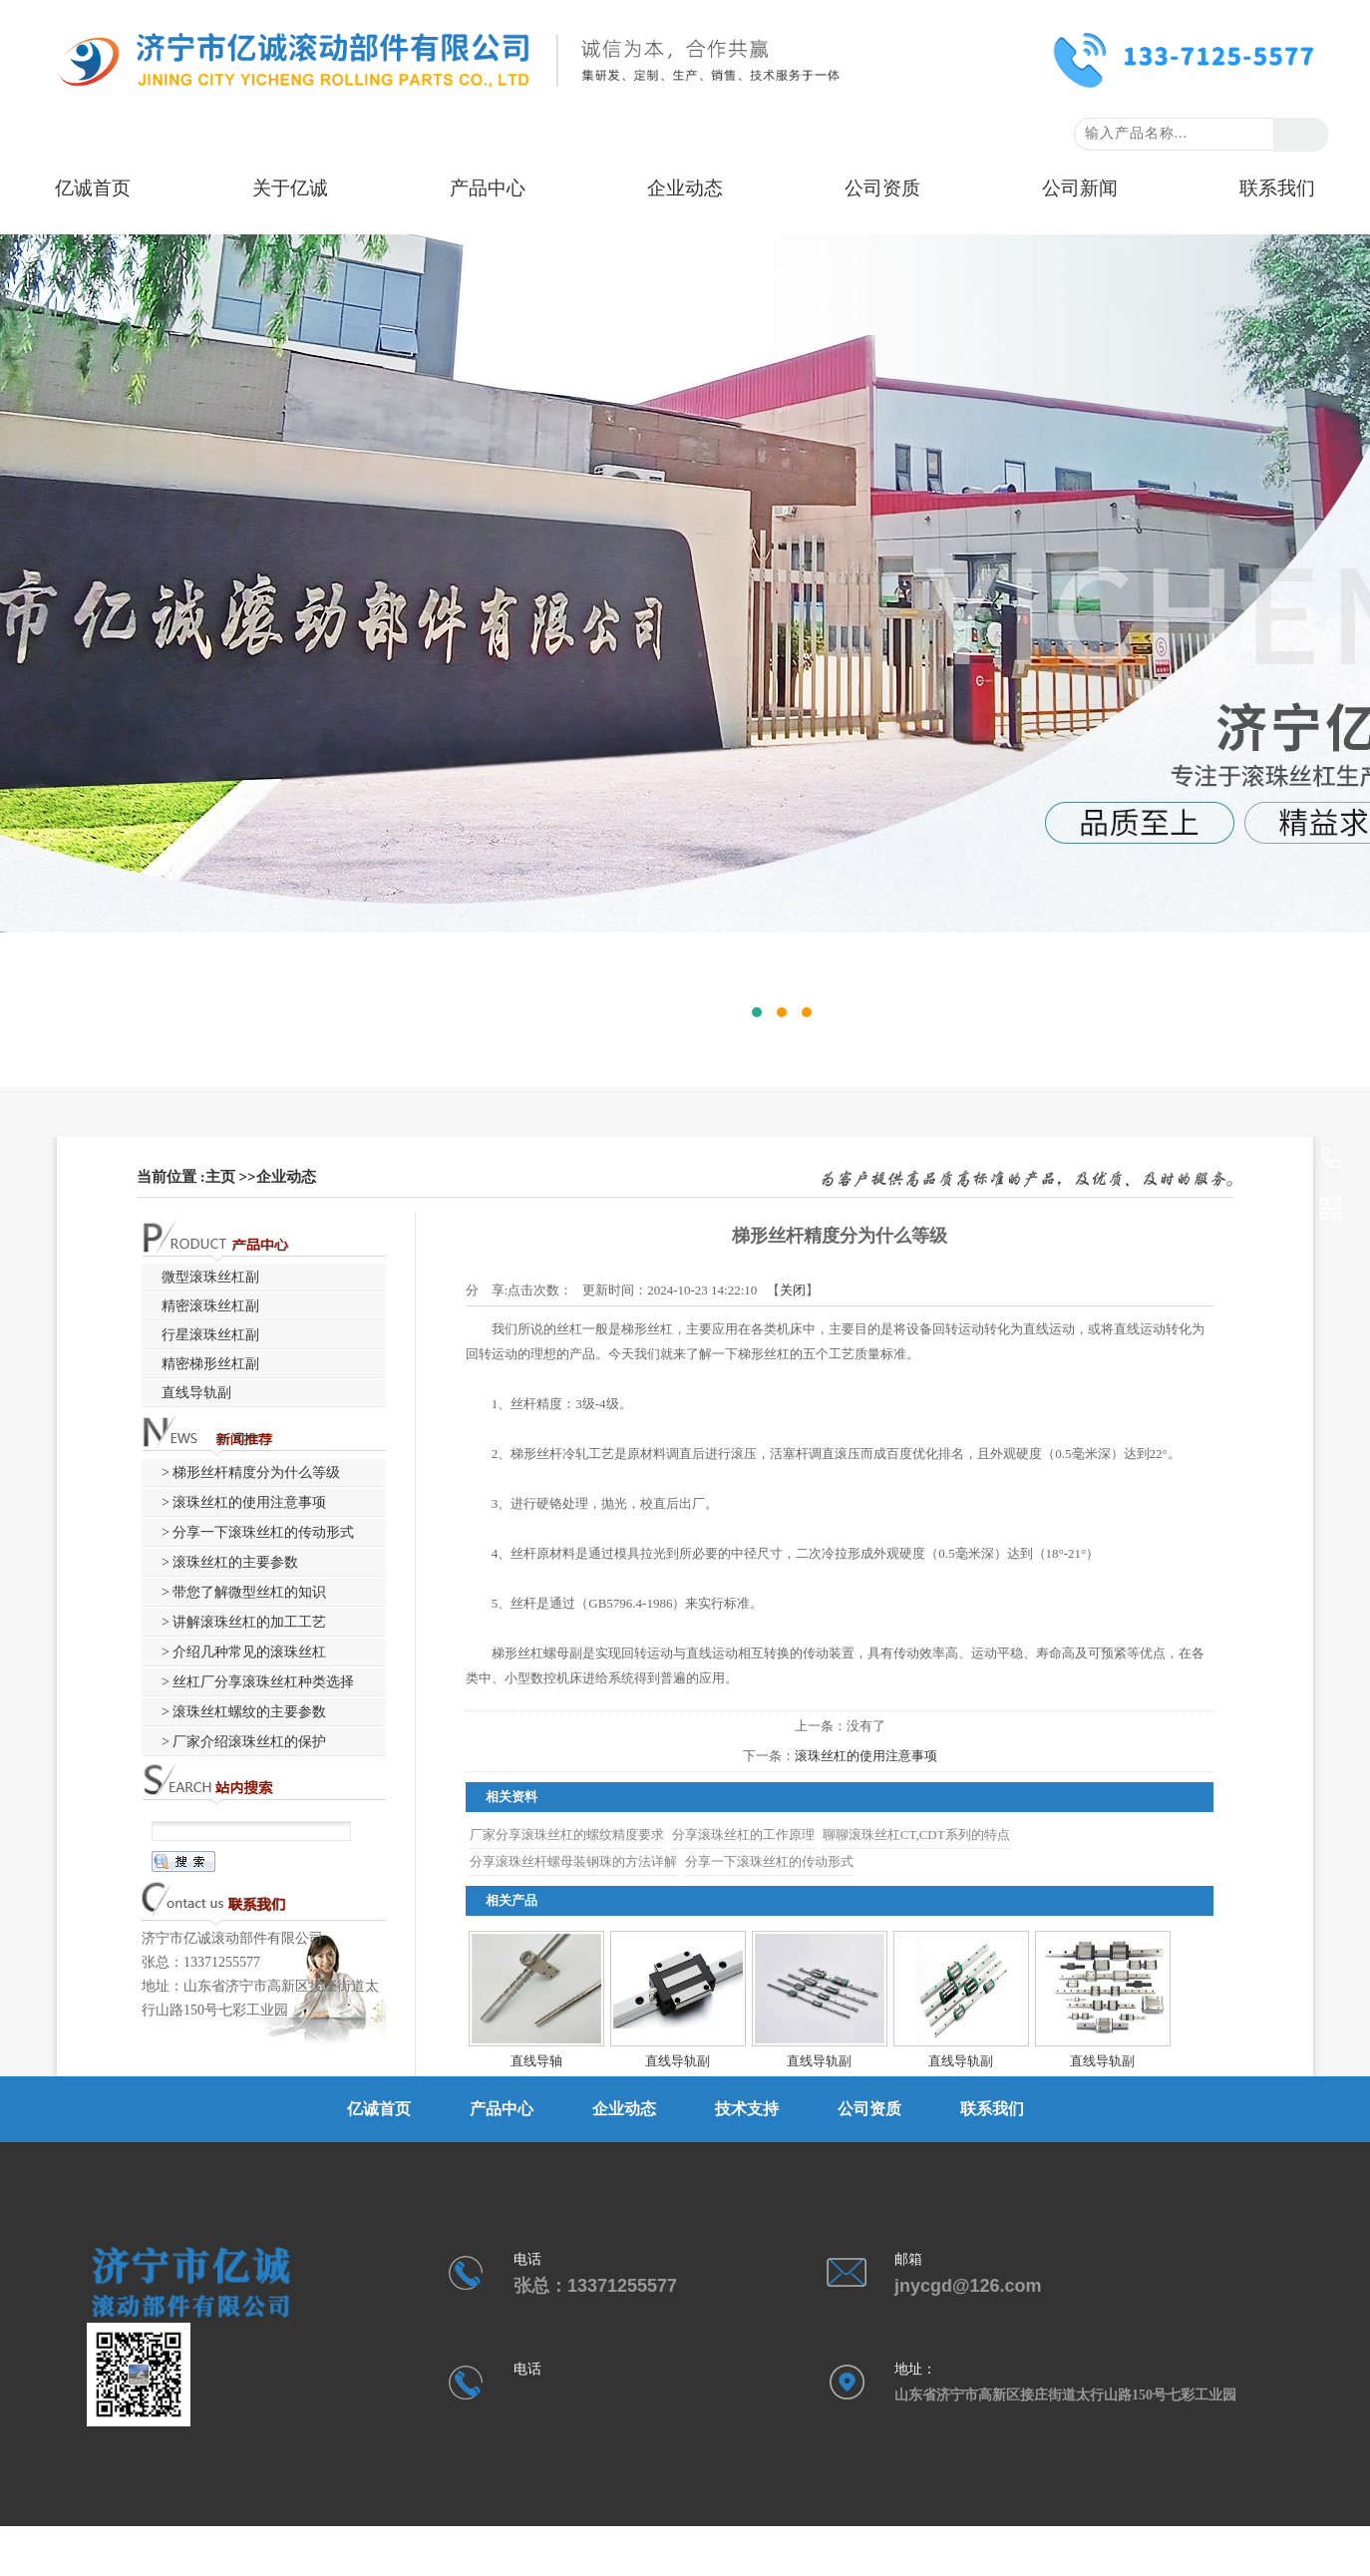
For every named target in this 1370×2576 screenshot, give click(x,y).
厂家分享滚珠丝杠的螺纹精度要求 (567, 1834)
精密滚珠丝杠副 (210, 1305)
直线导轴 (536, 2060)
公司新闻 (1080, 188)
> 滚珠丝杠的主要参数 (230, 1562)
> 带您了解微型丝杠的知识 (244, 1592)
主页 (220, 1177)
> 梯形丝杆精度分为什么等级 (251, 1472)
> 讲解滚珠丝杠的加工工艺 (244, 1622)
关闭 (793, 1290)
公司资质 (882, 188)
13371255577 (1331, 1159)
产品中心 (487, 188)
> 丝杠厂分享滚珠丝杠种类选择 (258, 1681)
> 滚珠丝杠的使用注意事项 (244, 1502)
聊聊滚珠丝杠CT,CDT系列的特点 (916, 1834)
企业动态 (685, 188)
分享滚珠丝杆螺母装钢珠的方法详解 (573, 1861)
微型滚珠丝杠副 (210, 1277)
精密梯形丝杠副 (210, 1363)
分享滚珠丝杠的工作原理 (743, 1834)
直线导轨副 (677, 2060)
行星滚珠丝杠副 (210, 1334)
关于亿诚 (290, 188)
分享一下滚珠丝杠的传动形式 (769, 1861)
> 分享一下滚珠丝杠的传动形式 (258, 1532)
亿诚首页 (93, 188)
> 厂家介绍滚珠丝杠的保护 (244, 1741)
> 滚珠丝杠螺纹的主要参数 (244, 1711)
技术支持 (747, 2108)
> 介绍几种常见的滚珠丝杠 (244, 1652)
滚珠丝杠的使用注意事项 (866, 1755)
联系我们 (1277, 188)
